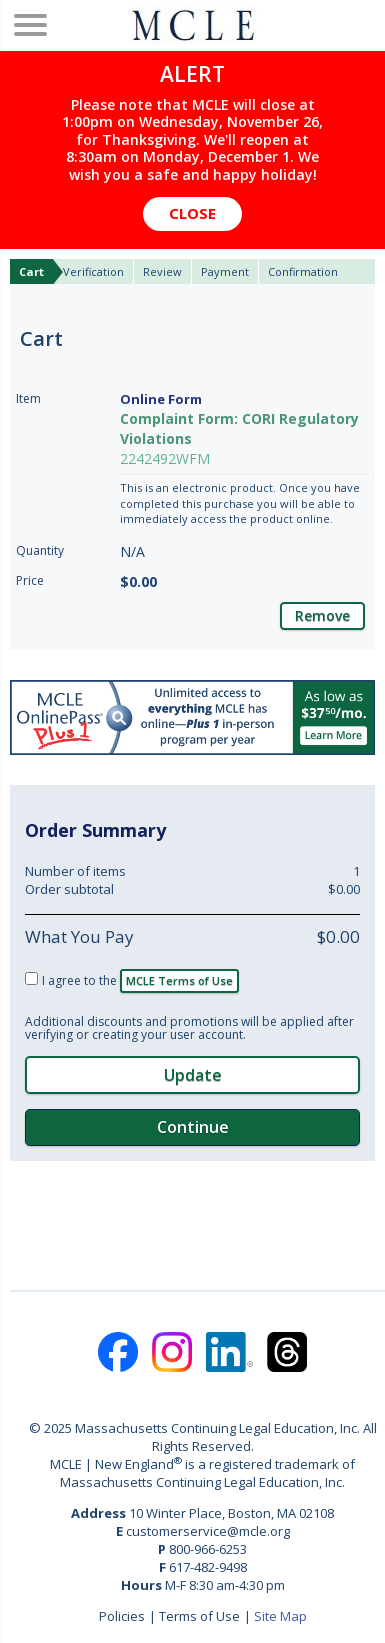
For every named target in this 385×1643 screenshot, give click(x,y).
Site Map (280, 1616)
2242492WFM (165, 458)
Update (193, 1075)
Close (192, 213)
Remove (322, 615)
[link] (193, 1223)
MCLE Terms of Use (179, 980)
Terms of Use (199, 1616)
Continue (193, 1127)
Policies (122, 1616)
